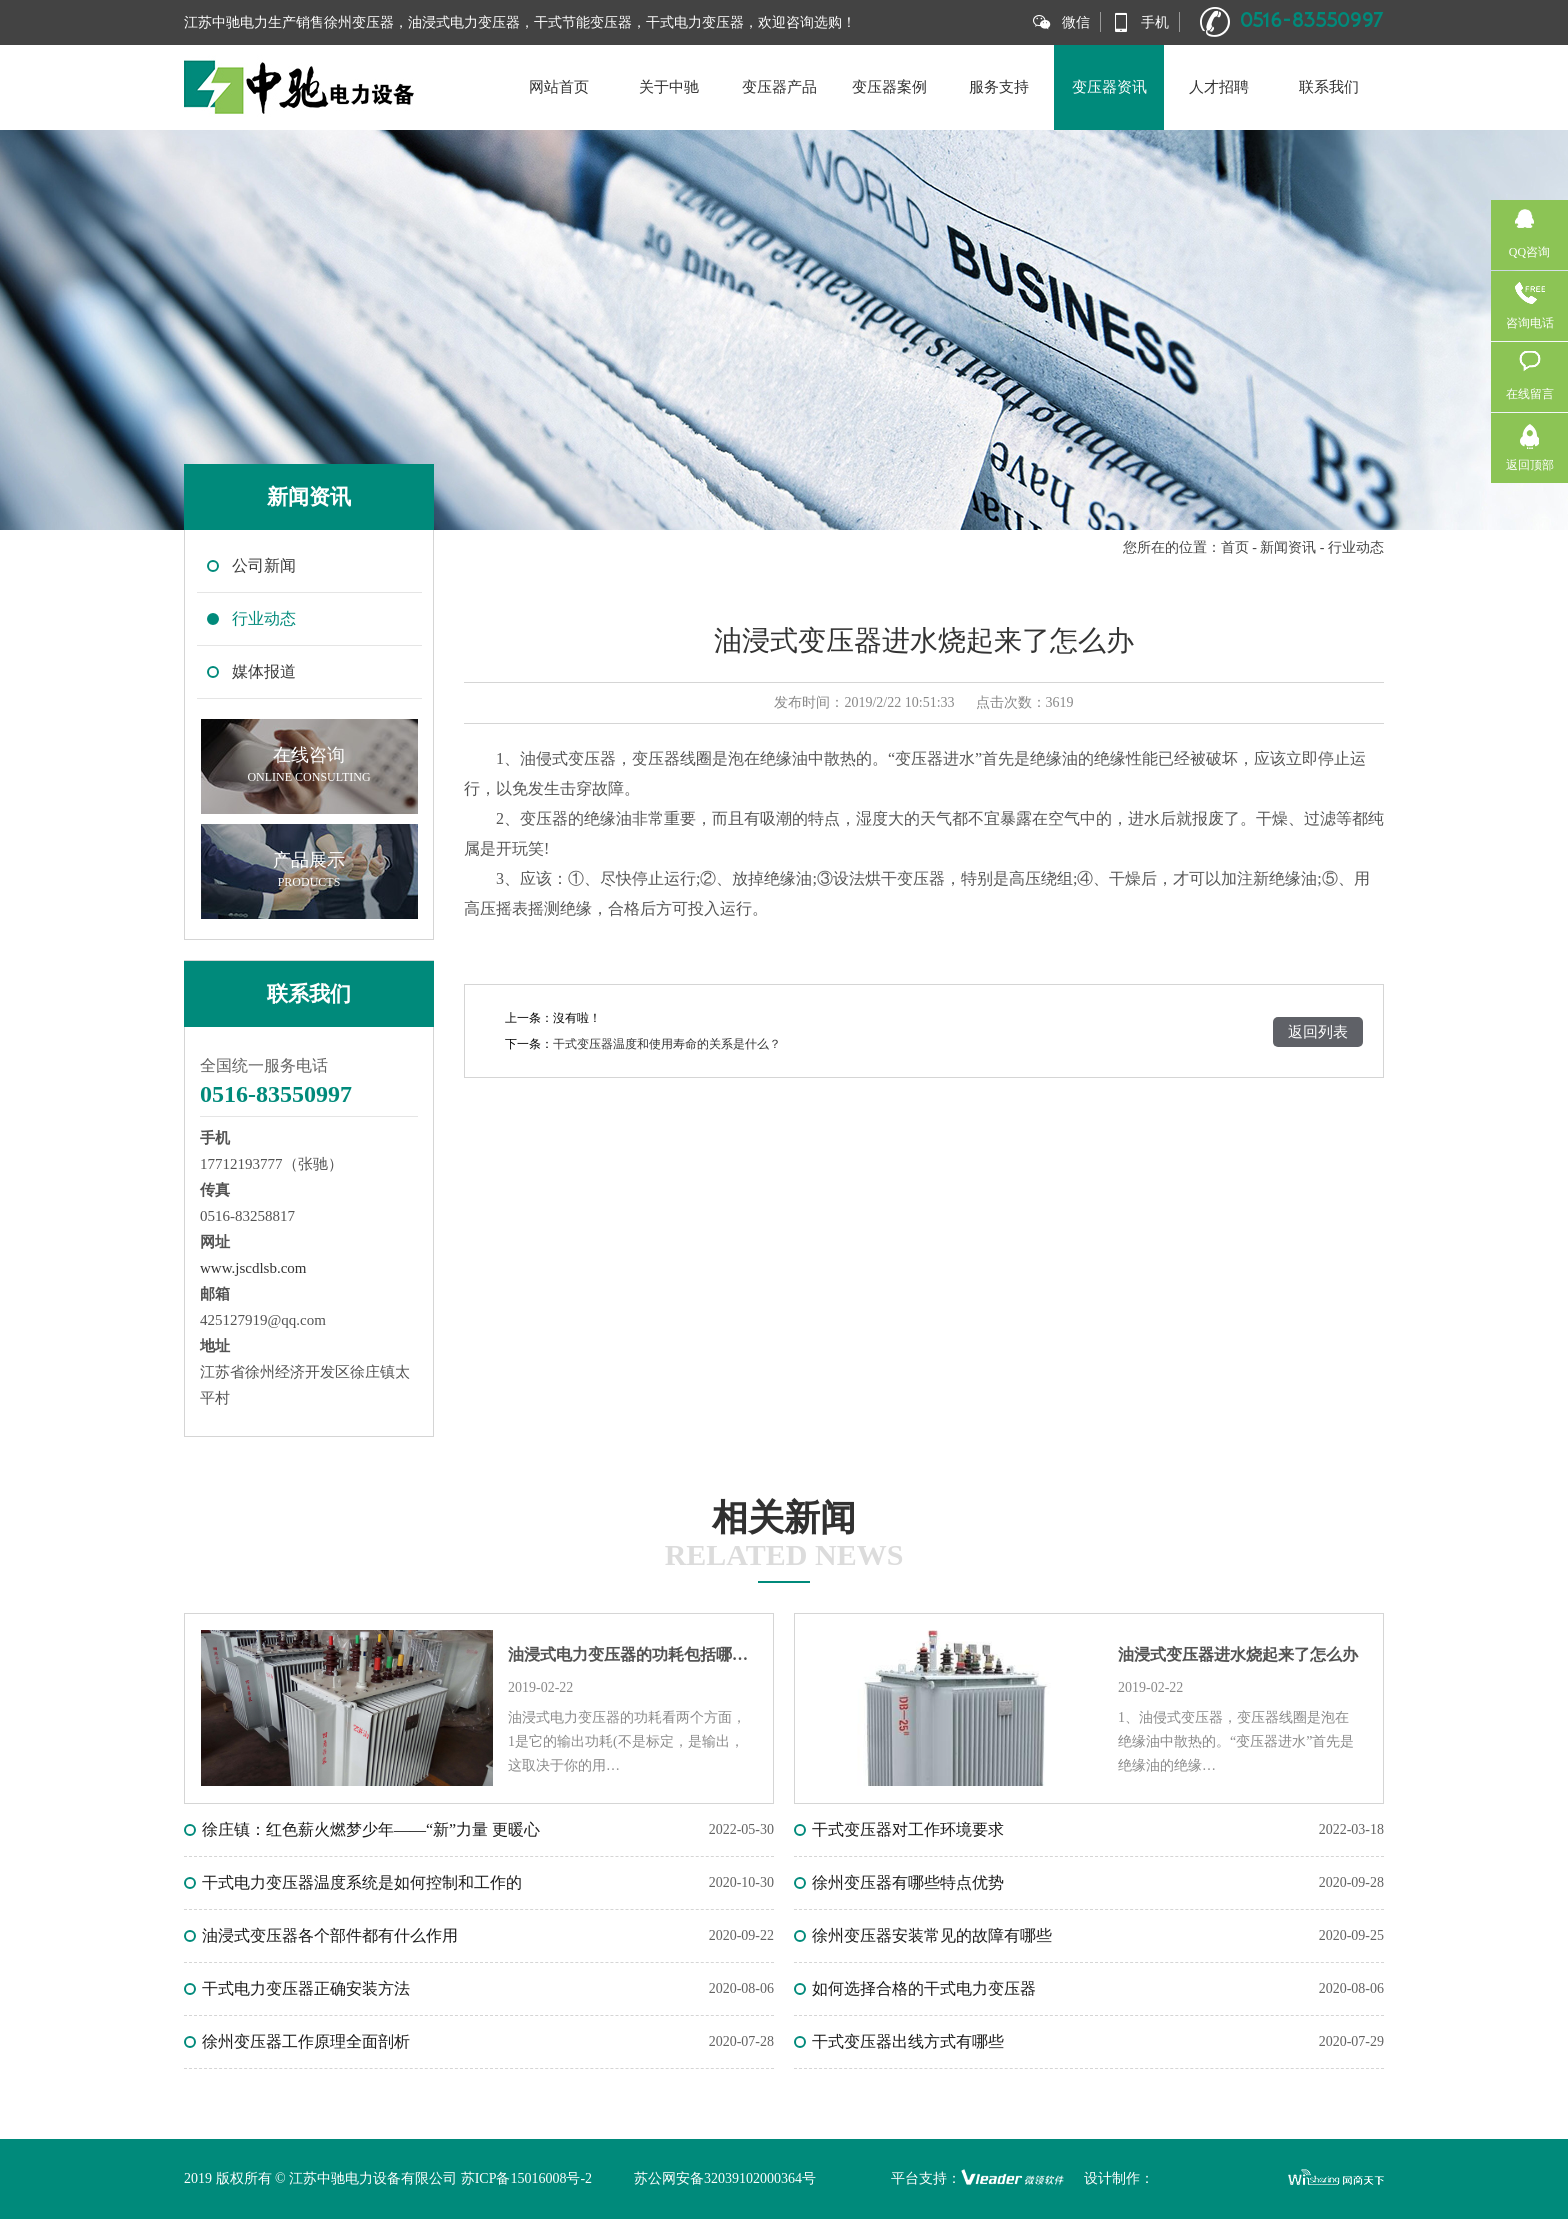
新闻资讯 (1288, 547)
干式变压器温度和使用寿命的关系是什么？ (667, 1044)
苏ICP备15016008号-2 (526, 2178)
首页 (1235, 547)
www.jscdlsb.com (253, 1268)
